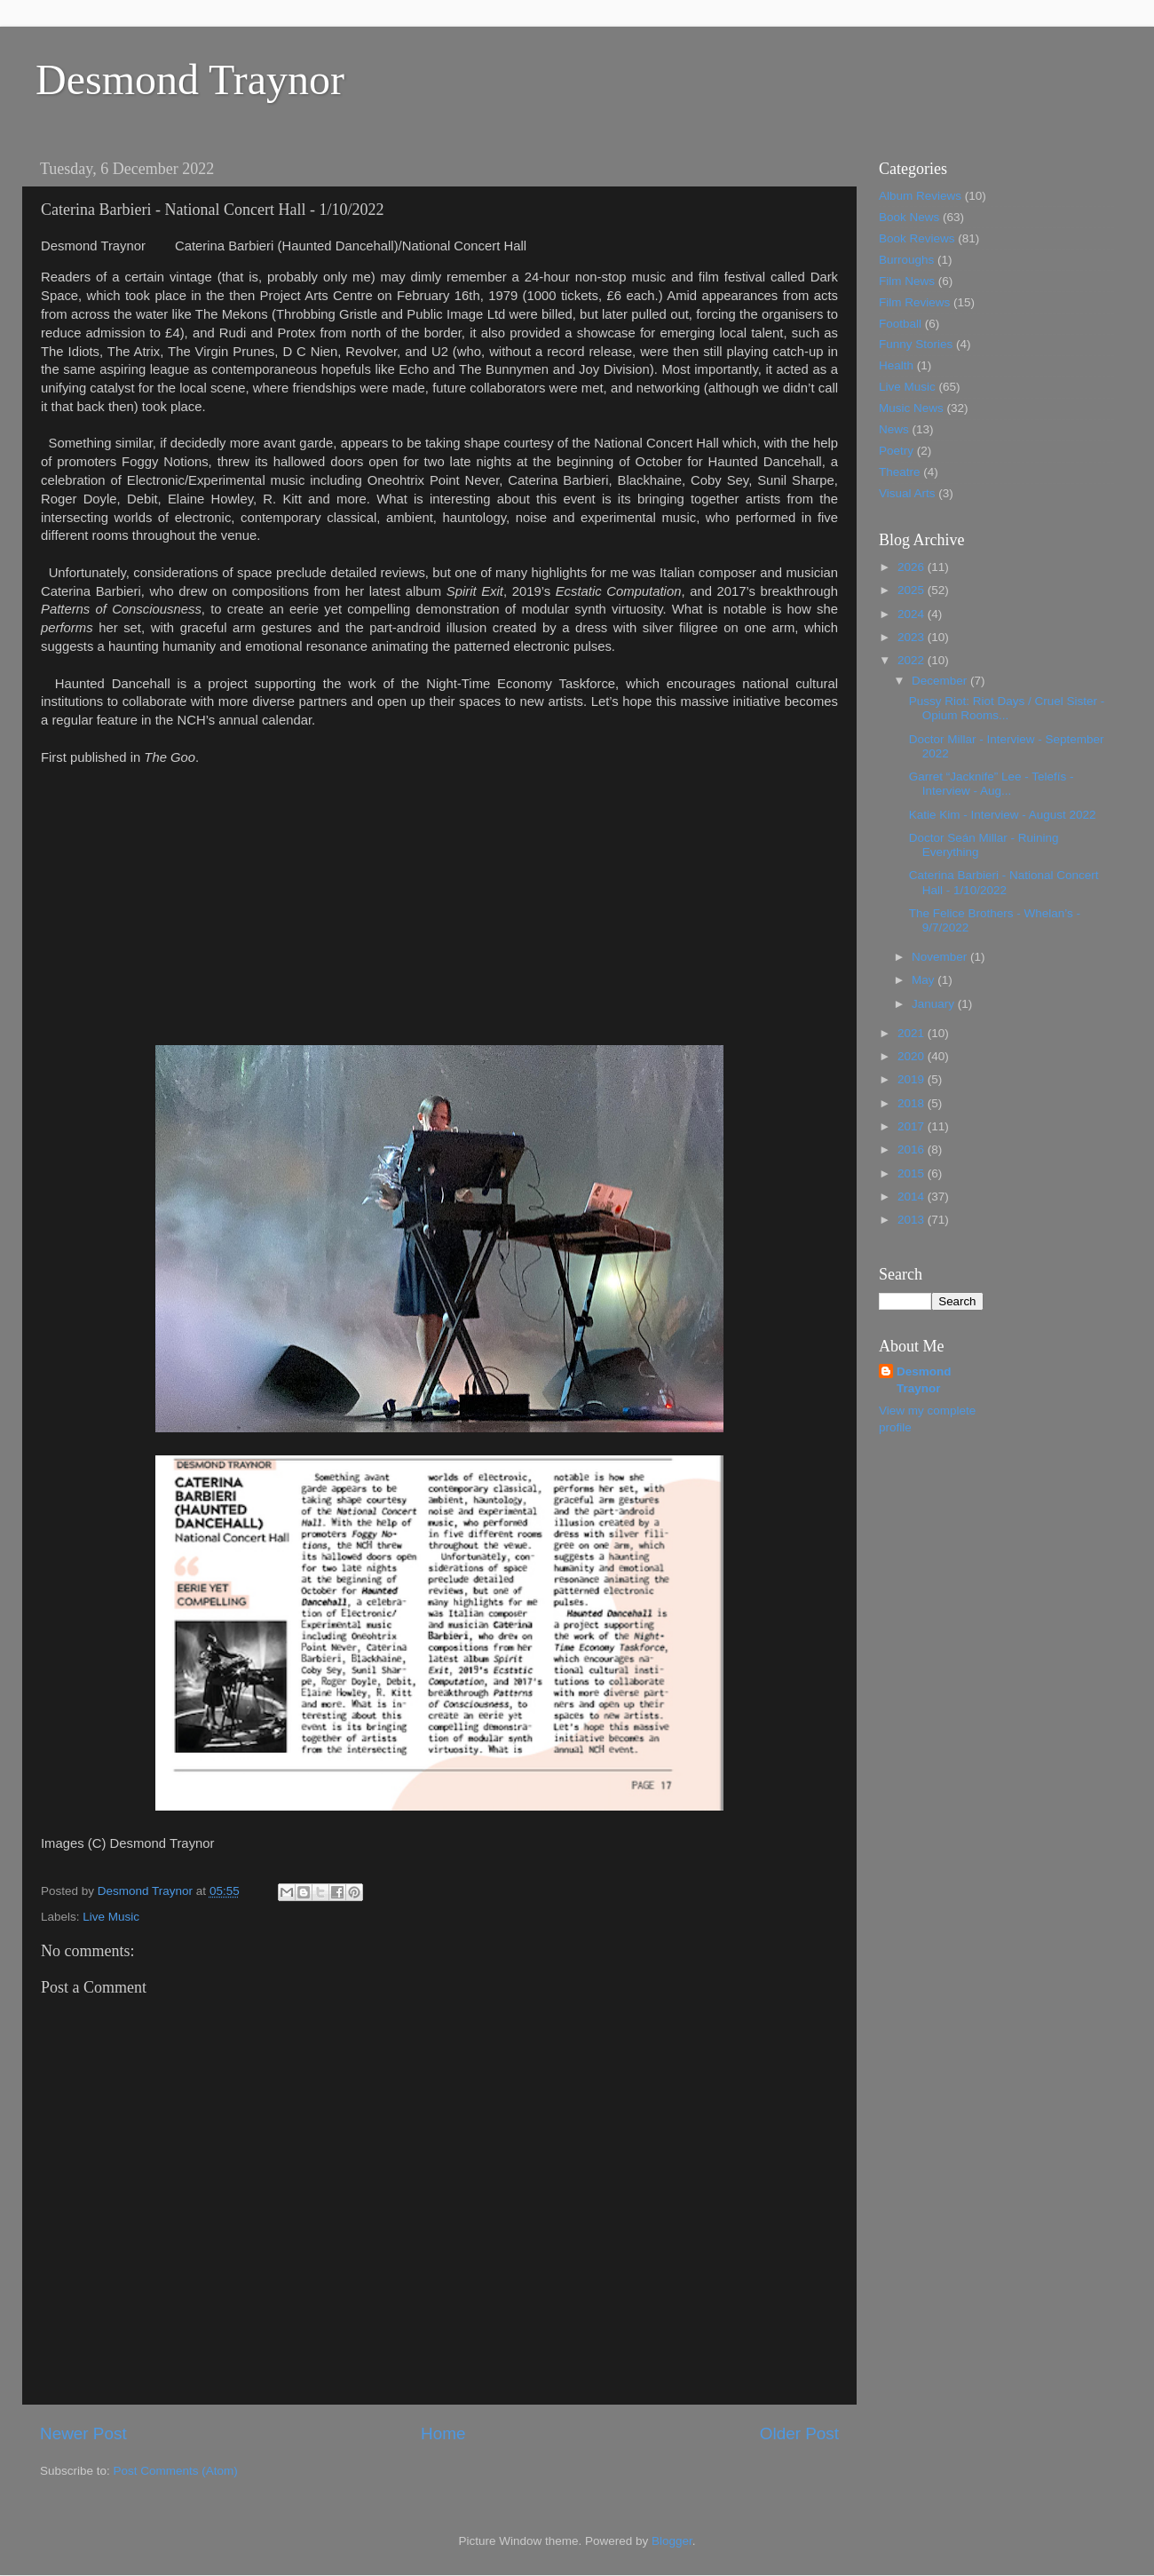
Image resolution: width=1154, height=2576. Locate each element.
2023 (912, 637)
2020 (912, 1056)
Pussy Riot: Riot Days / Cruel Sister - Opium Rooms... (1007, 708)
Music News (911, 408)
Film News (907, 281)
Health (896, 365)
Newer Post (83, 2433)
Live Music (111, 1916)
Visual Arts (907, 493)
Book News (909, 217)
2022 (912, 660)
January (935, 1004)
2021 (912, 1033)
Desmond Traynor (190, 79)
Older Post (799, 2433)
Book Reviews (917, 238)
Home (443, 2433)
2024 (912, 614)
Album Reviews (920, 195)
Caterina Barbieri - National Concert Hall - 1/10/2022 (1004, 882)
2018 (912, 1103)
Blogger (672, 2541)
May (924, 980)
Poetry (896, 450)
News (894, 429)
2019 (912, 1079)
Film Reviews (914, 302)
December (941, 680)
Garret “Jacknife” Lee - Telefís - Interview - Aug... (991, 783)
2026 (912, 567)
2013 (912, 1219)
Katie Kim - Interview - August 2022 (1002, 814)
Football (900, 323)
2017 (912, 1126)
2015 (912, 1173)
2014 (912, 1196)
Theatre (900, 472)
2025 (912, 590)
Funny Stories (915, 344)
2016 (912, 1149)
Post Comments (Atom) (176, 2470)
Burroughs (906, 259)
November (941, 956)
